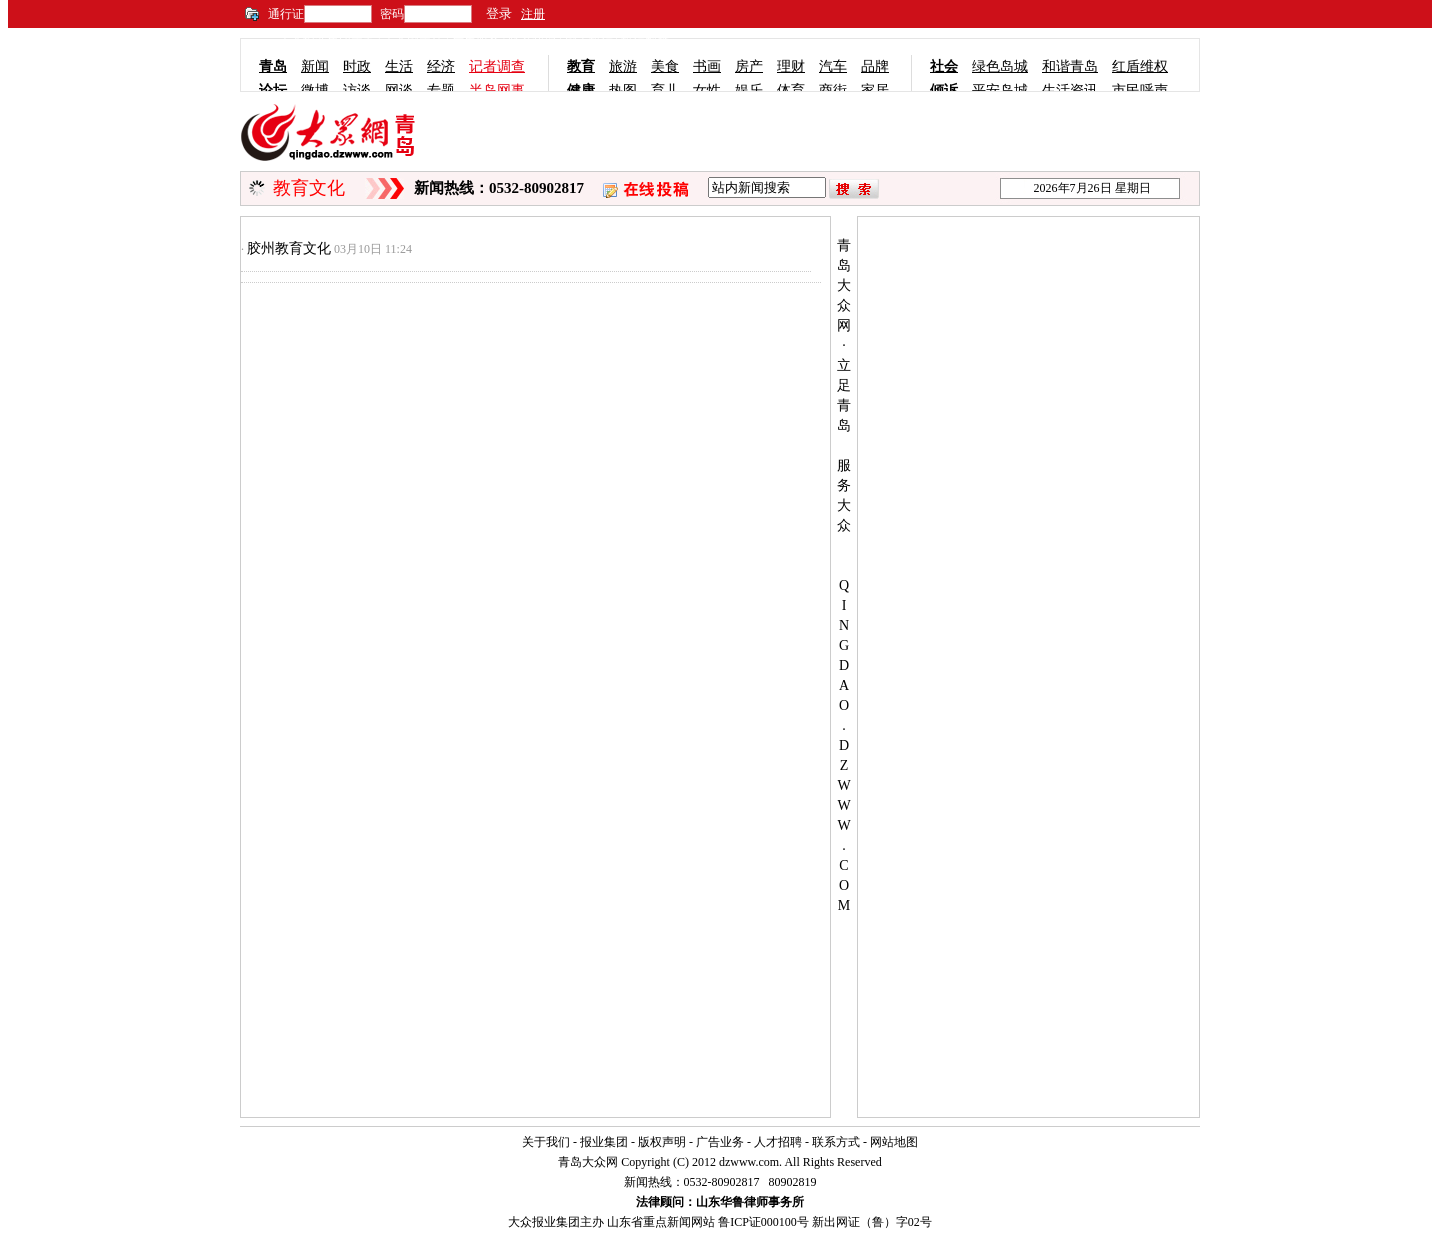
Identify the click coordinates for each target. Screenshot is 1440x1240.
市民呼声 (1140, 90)
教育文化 (309, 188)
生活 (399, 66)
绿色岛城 (1000, 66)
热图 (623, 90)
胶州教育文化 (289, 248)
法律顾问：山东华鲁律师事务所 (720, 1202)
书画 (707, 66)
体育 (791, 90)
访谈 (357, 90)
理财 (791, 66)
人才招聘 (778, 1142)
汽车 (833, 66)
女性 (707, 90)
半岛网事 (497, 90)
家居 (875, 90)
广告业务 (720, 1142)
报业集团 (604, 1142)
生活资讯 (1070, 90)
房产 (749, 66)
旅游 (623, 66)
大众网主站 (413, 42)
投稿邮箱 (645, 42)
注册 (533, 14)
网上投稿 (589, 42)
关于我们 (546, 1142)
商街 (833, 90)
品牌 (875, 66)
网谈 (399, 90)
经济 (441, 66)
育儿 (665, 90)
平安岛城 (1000, 90)
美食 (665, 66)
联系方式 (836, 1142)
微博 (315, 90)
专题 (441, 90)
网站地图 (894, 1142)
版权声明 (662, 1142)
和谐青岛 (1070, 66)
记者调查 (497, 66)
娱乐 (749, 90)
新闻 (315, 66)
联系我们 (532, 42)
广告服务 (476, 42)
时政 (357, 66)
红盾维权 (1140, 66)
